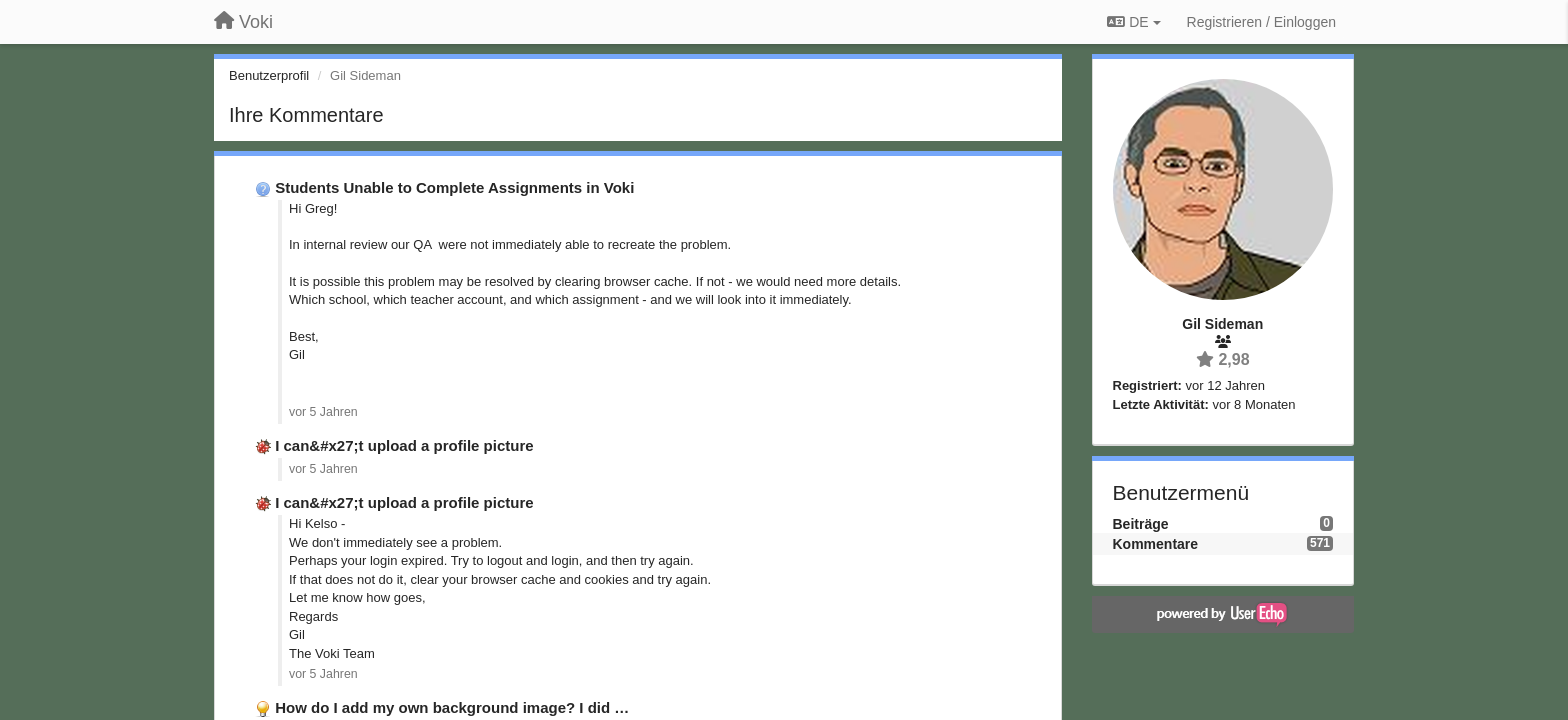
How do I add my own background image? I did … (452, 707)
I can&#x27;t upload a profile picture (404, 445)
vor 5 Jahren (323, 412)
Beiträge (1141, 524)
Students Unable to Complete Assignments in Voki (454, 187)
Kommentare (1156, 544)
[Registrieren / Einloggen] (1261, 22)
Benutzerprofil (269, 75)
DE (1133, 22)
